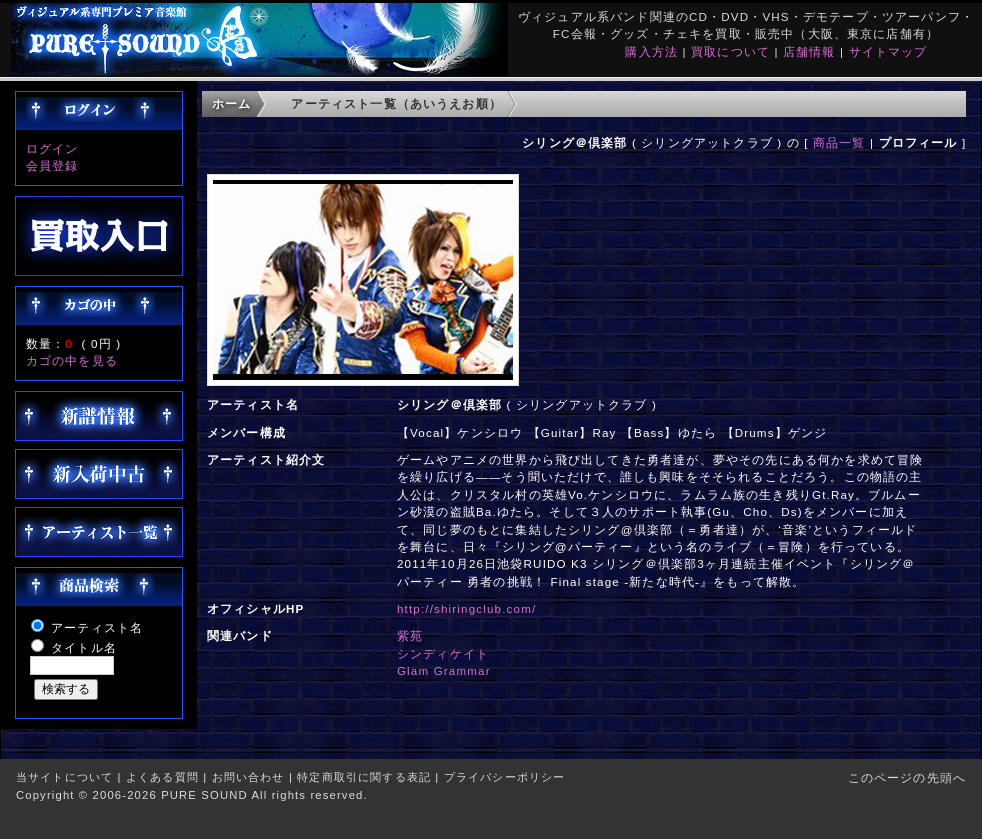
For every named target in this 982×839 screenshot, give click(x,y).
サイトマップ (888, 51)
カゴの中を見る (72, 360)
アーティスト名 (97, 627)
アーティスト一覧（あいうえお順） (396, 103)
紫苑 (410, 635)
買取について (730, 51)
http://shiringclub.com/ (466, 608)
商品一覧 (839, 142)
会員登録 (52, 165)
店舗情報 (809, 51)
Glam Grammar (444, 670)
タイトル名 (84, 647)
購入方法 (651, 51)
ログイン (52, 148)
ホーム (231, 103)
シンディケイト (443, 653)
